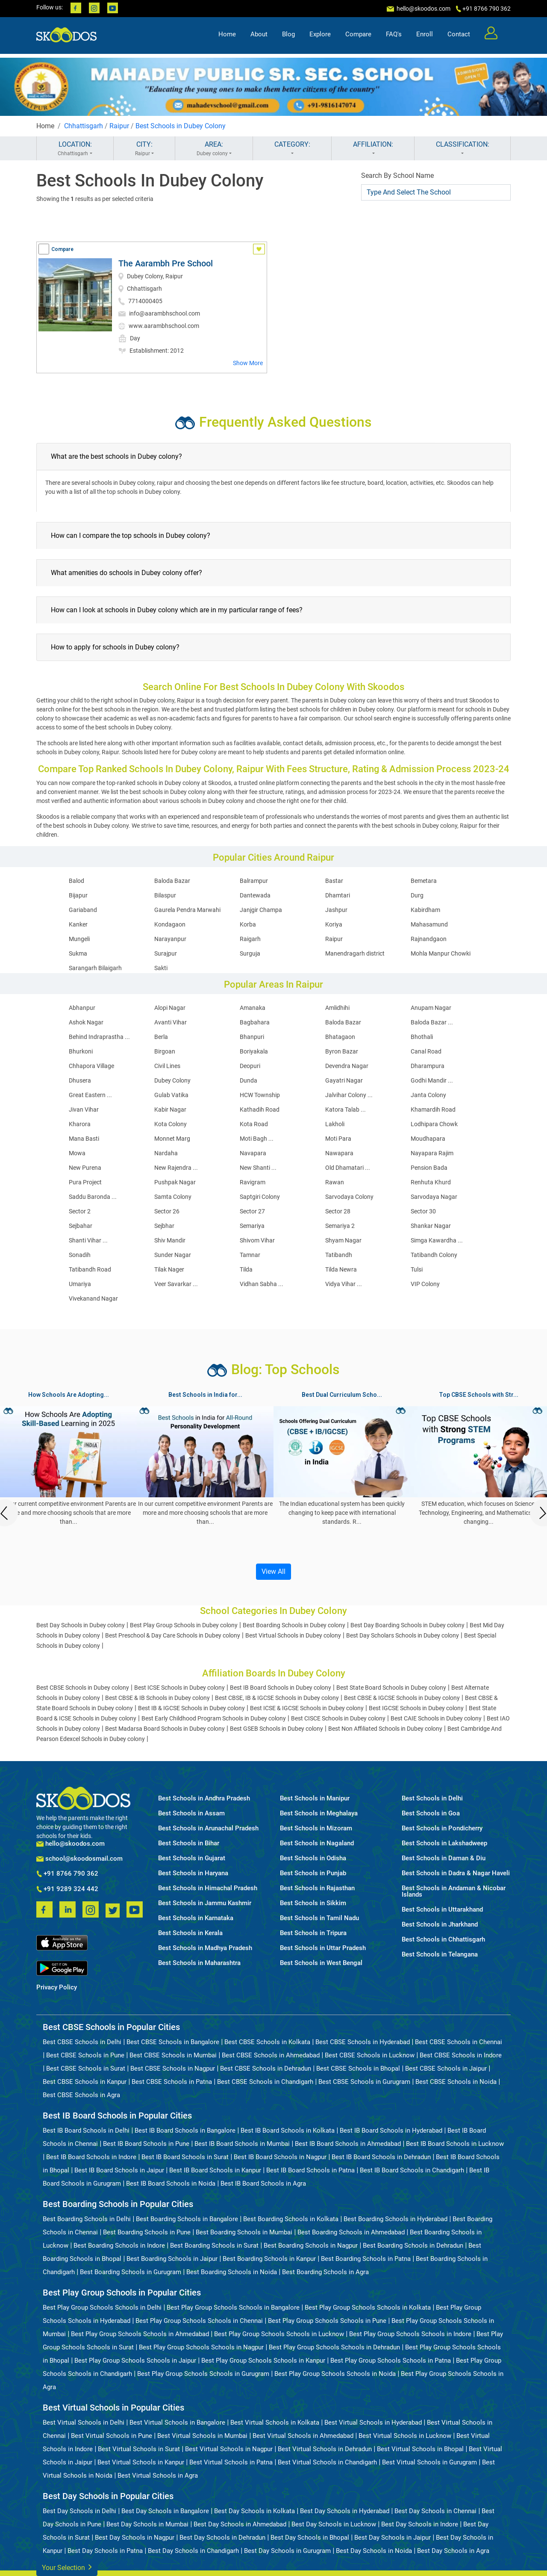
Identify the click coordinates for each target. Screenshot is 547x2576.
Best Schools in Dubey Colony (180, 126)
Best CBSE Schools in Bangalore (172, 2042)
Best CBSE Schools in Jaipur (446, 2068)
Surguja (250, 953)
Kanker (78, 924)
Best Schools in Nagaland (317, 1843)
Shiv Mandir (169, 1240)
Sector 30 (423, 1211)
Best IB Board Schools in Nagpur (280, 2157)
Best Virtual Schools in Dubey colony (293, 1635)
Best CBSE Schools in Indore (461, 2055)
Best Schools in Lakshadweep (444, 1843)
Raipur (119, 126)
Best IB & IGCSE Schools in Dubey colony (191, 1708)
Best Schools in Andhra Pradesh (204, 1798)
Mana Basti (84, 1138)
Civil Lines (167, 1065)
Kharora (80, 1124)
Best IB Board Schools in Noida (170, 2183)
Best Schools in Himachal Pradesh (207, 1888)
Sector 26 (166, 1211)
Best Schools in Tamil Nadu (319, 1918)
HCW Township (260, 1095)
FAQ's (394, 37)
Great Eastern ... (90, 1095)
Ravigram (252, 1182)
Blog (288, 37)
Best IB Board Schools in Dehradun (381, 2157)
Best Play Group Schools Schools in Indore (410, 2334)
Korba (248, 924)
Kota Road (254, 1124)
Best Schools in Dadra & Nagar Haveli (456, 1873)
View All (273, 1571)
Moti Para (338, 1138)
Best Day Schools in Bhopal (310, 2537)
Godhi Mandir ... (432, 1080)
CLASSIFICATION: (462, 148)
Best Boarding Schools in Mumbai (244, 2232)
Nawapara (339, 1153)
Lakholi (334, 1124)
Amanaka (252, 1007)
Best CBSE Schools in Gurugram (364, 2082)
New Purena (85, 1167)
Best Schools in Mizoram (316, 1828)
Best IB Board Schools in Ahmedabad (348, 2144)
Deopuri (250, 1065)
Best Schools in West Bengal (321, 1963)
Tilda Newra (341, 1269)
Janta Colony (428, 1095)
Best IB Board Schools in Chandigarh (412, 2170)
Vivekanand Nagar (93, 1298)
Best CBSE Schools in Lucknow (370, 2055)
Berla (161, 1036)
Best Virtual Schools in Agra (158, 2475)
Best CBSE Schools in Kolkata (267, 2042)
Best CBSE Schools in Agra (81, 2095)
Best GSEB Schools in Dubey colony (276, 1728)
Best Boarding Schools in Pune (147, 2232)
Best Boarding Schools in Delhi (87, 2219)
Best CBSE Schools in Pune (85, 2055)
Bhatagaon (340, 1036)
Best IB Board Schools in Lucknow (455, 2144)
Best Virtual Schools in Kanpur (140, 2462)
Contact (458, 37)
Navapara (253, 1153)
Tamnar (250, 1254)
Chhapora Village (91, 1065)
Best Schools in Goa (431, 1813)
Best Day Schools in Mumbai (147, 2524)
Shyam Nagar (343, 1240)
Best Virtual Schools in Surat (139, 2449)
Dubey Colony (172, 1080)
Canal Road (426, 1051)
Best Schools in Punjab (313, 1873)
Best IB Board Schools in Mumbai (242, 2144)
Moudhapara (428, 1138)
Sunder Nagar (172, 1254)
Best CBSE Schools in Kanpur (84, 2082)
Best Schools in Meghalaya (319, 1813)
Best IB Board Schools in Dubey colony (280, 1687)
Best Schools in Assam (191, 1813)
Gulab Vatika (171, 1095)
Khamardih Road (433, 1109)
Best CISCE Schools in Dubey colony (338, 1718)
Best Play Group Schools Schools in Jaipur (135, 2360)
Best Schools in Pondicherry (442, 1828)
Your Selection (67, 2567)
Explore (320, 37)
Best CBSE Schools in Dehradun (265, 2068)
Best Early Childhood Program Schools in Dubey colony (213, 1718)
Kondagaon (169, 924)
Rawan (334, 1182)
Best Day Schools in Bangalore (165, 2511)
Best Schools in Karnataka (195, 1918)
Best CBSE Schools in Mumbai (173, 2055)
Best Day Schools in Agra (453, 2551)
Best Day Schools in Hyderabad (344, 2511)
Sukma (78, 953)
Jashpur (336, 909)
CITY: (144, 148)
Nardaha (166, 1153)
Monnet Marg (172, 1138)
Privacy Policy (56, 1987)
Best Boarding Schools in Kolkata (290, 2219)
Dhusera (80, 1080)
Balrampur (254, 880)
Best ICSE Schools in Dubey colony (179, 1687)
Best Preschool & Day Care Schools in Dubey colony (172, 1635)
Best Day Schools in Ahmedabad (240, 2524)
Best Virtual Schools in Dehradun (325, 2449)
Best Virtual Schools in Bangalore (177, 2422)
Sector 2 (80, 1211)
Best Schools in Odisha (313, 1858)
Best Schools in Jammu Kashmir (204, 1903)
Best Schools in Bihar (188, 1843)
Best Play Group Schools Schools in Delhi (102, 2307)
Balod (76, 880)
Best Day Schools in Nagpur (134, 2537)
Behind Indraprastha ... (99, 1036)
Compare (358, 37)
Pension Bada (429, 1167)
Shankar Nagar (431, 1225)
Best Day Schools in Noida (374, 2551)
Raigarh (250, 938)
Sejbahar (80, 1225)
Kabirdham (425, 909)
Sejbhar (164, 1225)
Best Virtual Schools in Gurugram (429, 2462)
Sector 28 (337, 1211)
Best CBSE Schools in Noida (456, 2082)
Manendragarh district (355, 953)
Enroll (424, 37)
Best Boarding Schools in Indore (119, 2245)
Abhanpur (82, 1007)
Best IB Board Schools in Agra (263, 2183)
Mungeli (79, 938)
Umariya (80, 1284)
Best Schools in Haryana (193, 1873)
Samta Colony (172, 1196)
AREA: (214, 148)
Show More (248, 363)
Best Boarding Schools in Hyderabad (395, 2219)
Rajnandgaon (429, 938)
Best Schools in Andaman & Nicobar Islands (454, 1891)
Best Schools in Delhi (432, 1798)
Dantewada (255, 895)
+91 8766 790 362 (67, 1874)
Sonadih (80, 1254)
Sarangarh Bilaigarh (95, 968)
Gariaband (83, 909)
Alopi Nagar (169, 1007)
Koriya (333, 924)
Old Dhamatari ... (347, 1167)
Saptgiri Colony (260, 1196)
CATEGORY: (292, 148)
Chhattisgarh (83, 126)
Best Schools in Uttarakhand (442, 1909)
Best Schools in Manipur (315, 1798)
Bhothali (422, 1036)
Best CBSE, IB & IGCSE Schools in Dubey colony (277, 1697)
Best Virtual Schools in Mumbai (202, 2436)
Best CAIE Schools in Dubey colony (436, 1718)
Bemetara (424, 880)
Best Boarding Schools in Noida (231, 2272)
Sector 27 (252, 1211)
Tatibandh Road (90, 1269)
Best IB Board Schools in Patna (310, 2170)
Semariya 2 (340, 1225)
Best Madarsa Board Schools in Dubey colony (165, 1728)
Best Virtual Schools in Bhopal (420, 2449)
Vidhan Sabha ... (261, 1284)
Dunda (248, 1080)
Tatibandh (338, 1254)
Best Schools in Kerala (190, 1933)
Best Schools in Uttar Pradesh (323, 1948)
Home (227, 37)
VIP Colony (425, 1284)
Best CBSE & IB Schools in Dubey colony (157, 1697)
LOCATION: (75, 148)
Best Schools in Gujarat (191, 1858)
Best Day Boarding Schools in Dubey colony (407, 1625)
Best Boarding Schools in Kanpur (269, 2259)
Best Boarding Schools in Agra (325, 2272)
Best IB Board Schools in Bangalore (185, 2130)
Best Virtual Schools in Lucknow (405, 2436)
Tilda (246, 1269)
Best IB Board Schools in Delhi (86, 2130)
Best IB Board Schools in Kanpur (215, 2170)
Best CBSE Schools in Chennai (458, 2042)
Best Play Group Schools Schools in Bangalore (233, 2307)
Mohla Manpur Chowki (441, 953)
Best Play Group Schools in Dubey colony (184, 1625)
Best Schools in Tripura (313, 1933)
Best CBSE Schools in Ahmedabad (271, 2055)
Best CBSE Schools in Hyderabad (362, 2042)
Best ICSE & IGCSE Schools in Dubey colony (307, 1708)
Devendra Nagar (346, 1065)
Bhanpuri (252, 1036)
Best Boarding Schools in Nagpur (311, 2245)
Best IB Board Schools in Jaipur (119, 2170)
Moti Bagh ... (257, 1138)
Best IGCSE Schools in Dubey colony (416, 1708)
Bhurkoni (81, 1051)
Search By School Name (397, 175)
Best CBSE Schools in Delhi (82, 2042)
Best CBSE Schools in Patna (172, 2082)
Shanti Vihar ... (88, 1240)
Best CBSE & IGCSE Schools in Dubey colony (402, 1697)
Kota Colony (170, 1124)
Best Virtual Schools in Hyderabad (373, 2422)
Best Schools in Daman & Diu (443, 1858)
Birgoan (164, 1051)
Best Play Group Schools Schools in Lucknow (279, 2334)
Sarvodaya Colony (349, 1196)
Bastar (334, 880)
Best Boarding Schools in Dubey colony (294, 1625)
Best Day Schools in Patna (105, 2551)
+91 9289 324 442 (67, 1889)
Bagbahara (255, 1022)
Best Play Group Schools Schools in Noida (335, 2374)
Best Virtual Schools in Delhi (83, 2422)
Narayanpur (170, 938)
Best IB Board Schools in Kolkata (288, 2130)
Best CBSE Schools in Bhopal (358, 2068)
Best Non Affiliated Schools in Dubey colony (385, 1728)
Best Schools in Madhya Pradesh (205, 1948)
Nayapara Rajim (432, 1153)
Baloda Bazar (172, 880)
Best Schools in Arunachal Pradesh (208, 1828)
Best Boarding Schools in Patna (366, 2259)
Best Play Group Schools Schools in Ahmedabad (140, 2334)
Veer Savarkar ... (176, 1284)
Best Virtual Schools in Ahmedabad (303, 2436)
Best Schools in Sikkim (313, 1903)
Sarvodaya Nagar (434, 1196)
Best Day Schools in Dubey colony (80, 1625)
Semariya (252, 1225)
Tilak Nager (169, 1269)
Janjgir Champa (261, 909)
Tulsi (417, 1269)
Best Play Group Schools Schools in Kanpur (263, 2360)
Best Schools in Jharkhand (440, 1924)
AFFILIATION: (373, 148)
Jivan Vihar (84, 1109)
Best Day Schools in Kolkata (254, 2511)
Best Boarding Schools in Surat (214, 2245)
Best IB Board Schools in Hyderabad (391, 2130)
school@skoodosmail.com (79, 1859)
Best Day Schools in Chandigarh (193, 2551)
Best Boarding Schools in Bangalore (187, 2219)
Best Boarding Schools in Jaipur (172, 2259)
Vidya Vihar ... (343, 1284)
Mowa (77, 1153)
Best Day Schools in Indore (419, 2524)
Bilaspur (165, 895)
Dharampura (427, 1065)
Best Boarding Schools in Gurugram (130, 2272)
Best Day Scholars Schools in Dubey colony (402, 1635)
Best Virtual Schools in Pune (111, 2436)
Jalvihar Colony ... (349, 1095)
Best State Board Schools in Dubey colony (391, 1687)
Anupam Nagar (431, 1007)
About (259, 37)
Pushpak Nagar (175, 1182)
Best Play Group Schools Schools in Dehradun (334, 2347)
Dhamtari (337, 895)
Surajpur (165, 953)
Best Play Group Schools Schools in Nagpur (201, 2347)
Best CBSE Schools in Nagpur (172, 2068)
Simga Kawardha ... (437, 1240)
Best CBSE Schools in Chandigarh (265, 2082)
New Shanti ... (258, 1167)
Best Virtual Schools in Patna (231, 2462)
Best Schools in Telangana (440, 1954)
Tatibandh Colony (434, 1254)
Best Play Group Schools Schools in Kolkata (368, 2307)
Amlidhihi (337, 1007)
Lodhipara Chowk (434, 1124)
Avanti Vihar (170, 1022)
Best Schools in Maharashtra (199, 1963)
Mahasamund (429, 924)
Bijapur (78, 895)
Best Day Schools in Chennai (435, 2511)
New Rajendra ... (176, 1167)
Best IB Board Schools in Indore (91, 2157)
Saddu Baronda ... (93, 1196)
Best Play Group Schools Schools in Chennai (199, 2321)
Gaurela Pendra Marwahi (187, 909)
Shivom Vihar (257, 1240)
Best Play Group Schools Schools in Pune (327, 2321)
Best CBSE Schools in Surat (85, 2068)
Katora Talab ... (345, 1109)
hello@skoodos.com (422, 8)
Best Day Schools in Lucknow (333, 2524)
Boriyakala (254, 1051)
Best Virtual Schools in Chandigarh (327, 2462)
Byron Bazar (341, 1051)
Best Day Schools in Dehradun (222, 2537)
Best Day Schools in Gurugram (287, 2551)
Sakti (161, 968)
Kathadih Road (259, 1109)
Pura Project (85, 1182)
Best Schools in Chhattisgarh (443, 1939)
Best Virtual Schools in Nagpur (229, 2449)
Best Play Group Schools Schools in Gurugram (203, 2374)
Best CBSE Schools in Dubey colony (82, 1687)
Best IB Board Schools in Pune (146, 2144)
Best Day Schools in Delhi (79, 2511)
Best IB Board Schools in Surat (185, 2157)
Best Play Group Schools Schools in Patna (390, 2360)
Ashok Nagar (86, 1022)
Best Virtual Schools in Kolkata (274, 2422)
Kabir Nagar (170, 1109)
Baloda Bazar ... (432, 1022)
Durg (417, 895)
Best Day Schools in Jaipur (392, 2537)
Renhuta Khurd (431, 1182)
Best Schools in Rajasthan (317, 1888)
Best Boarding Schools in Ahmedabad (351, 2232)
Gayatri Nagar (344, 1080)
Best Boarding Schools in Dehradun (413, 2245)
